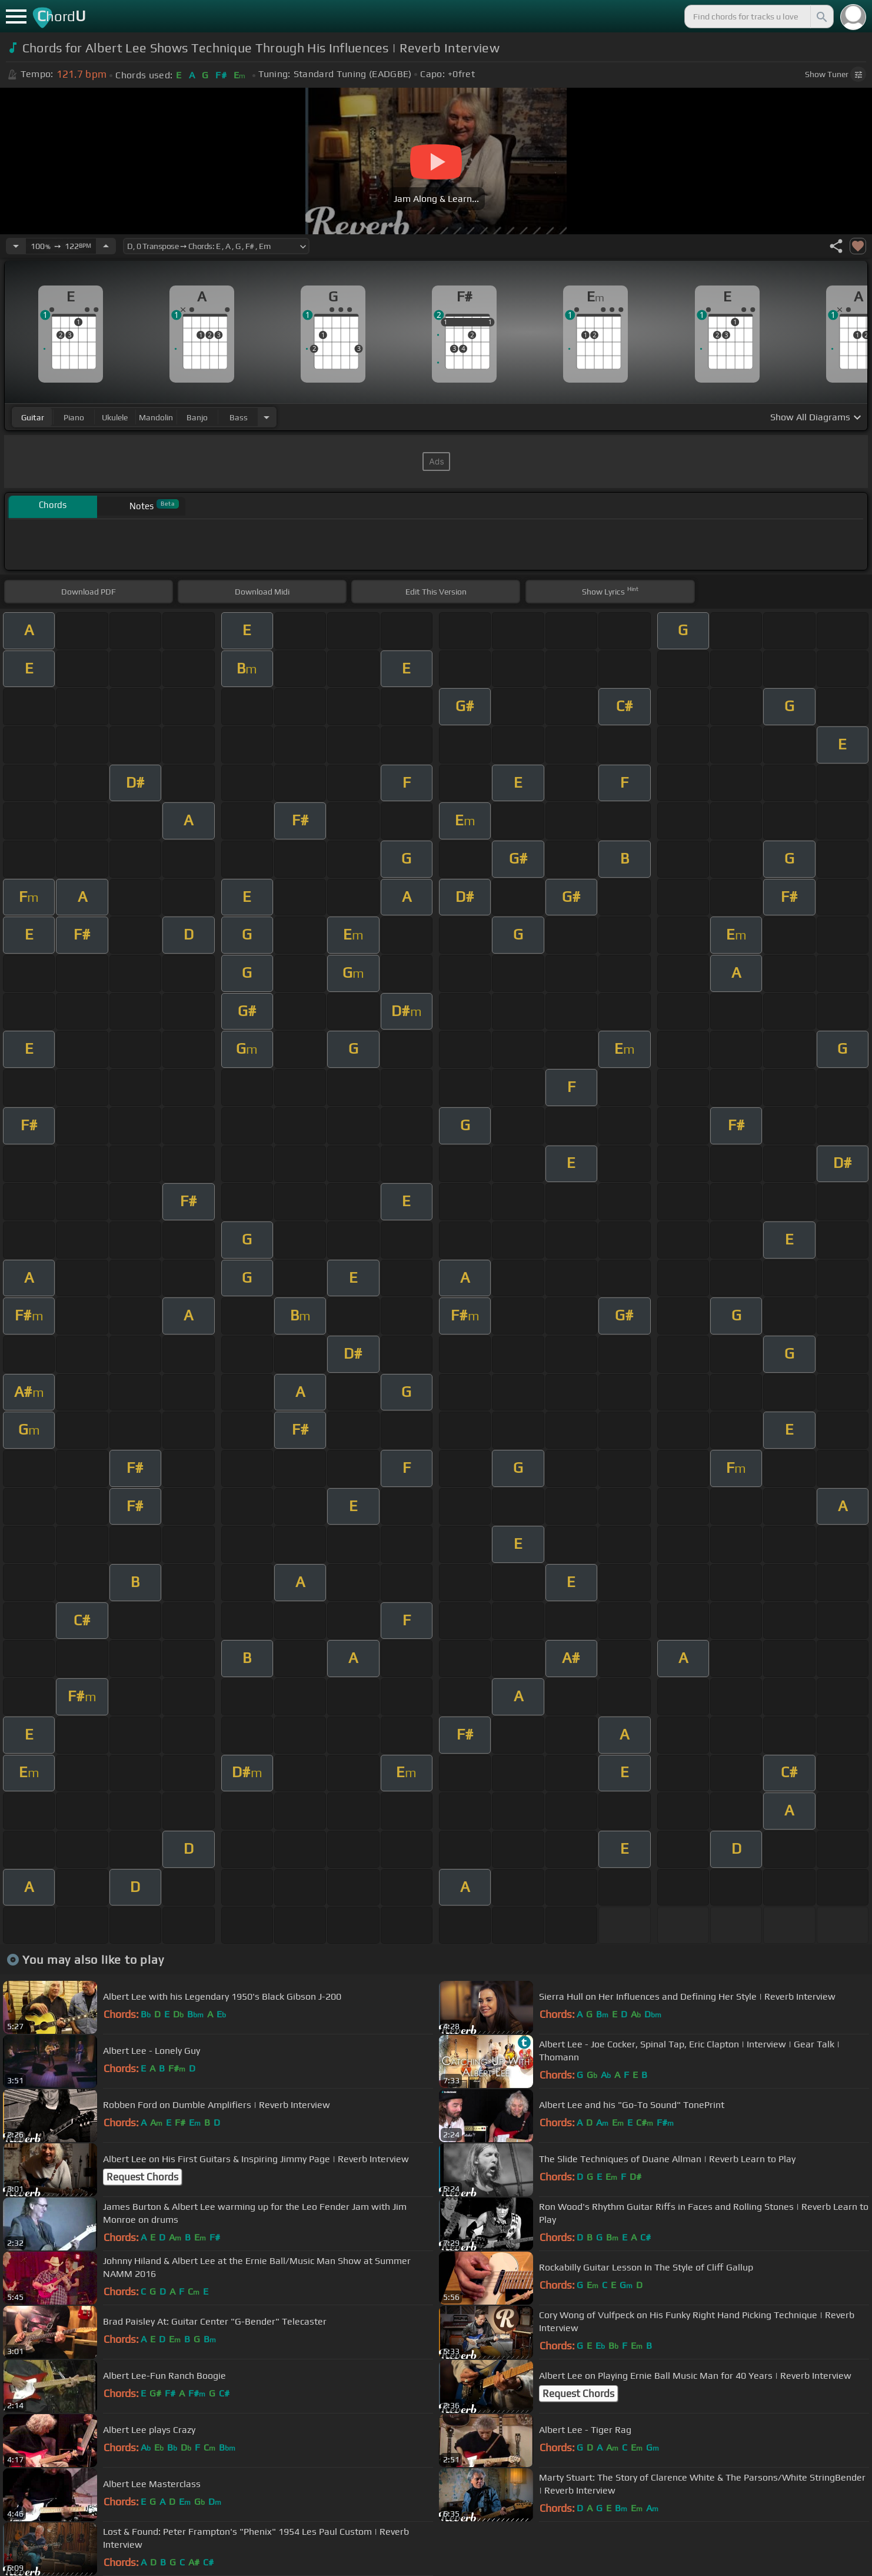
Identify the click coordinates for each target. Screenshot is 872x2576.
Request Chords (142, 2177)
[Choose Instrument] (266, 417)
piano (74, 417)
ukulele (115, 417)
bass (238, 417)
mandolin (156, 417)
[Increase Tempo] (106, 246)
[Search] (820, 16)
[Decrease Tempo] (16, 246)
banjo (197, 417)
